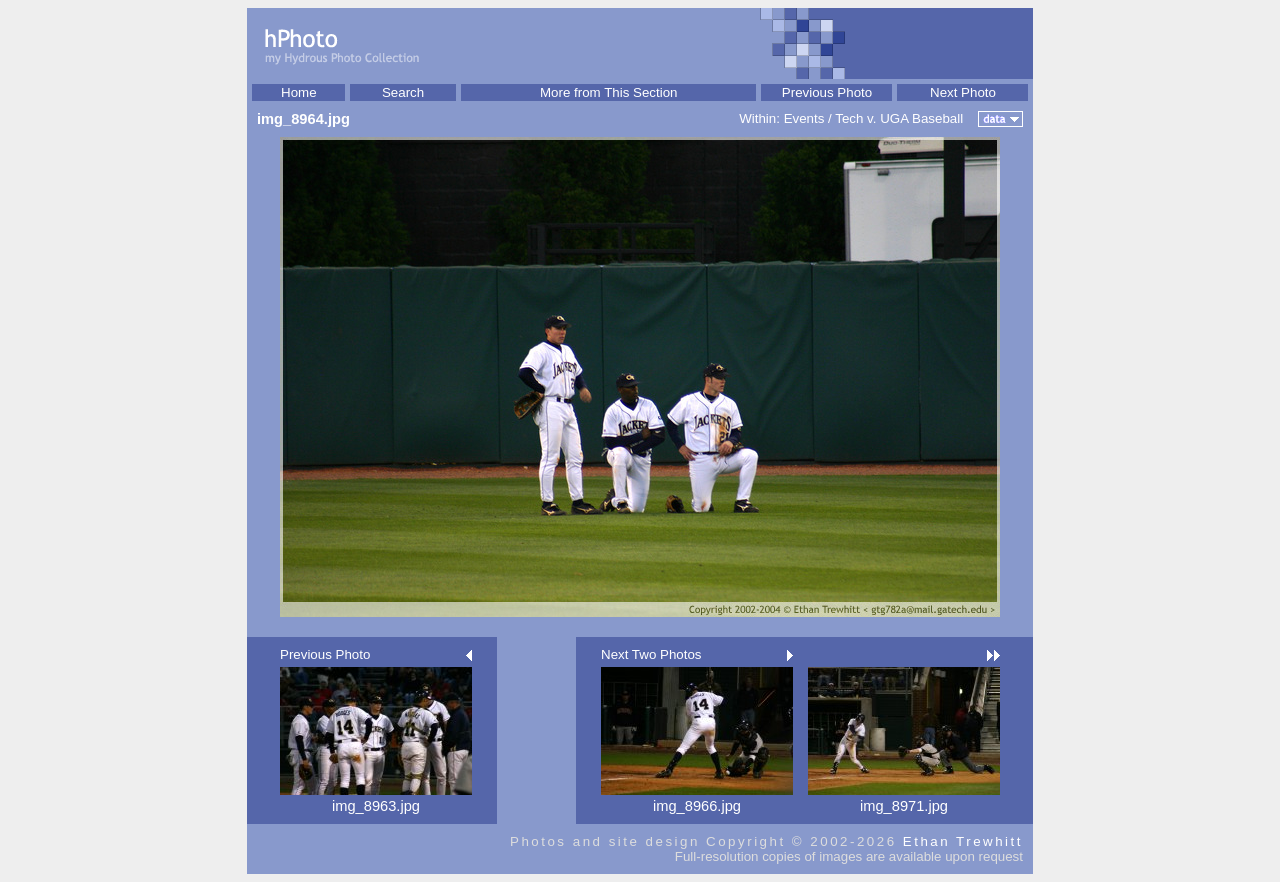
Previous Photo (827, 92)
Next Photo (963, 92)
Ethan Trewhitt (963, 841)
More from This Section (609, 92)
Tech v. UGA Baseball (899, 118)
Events (804, 118)
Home (299, 92)
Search (403, 92)
